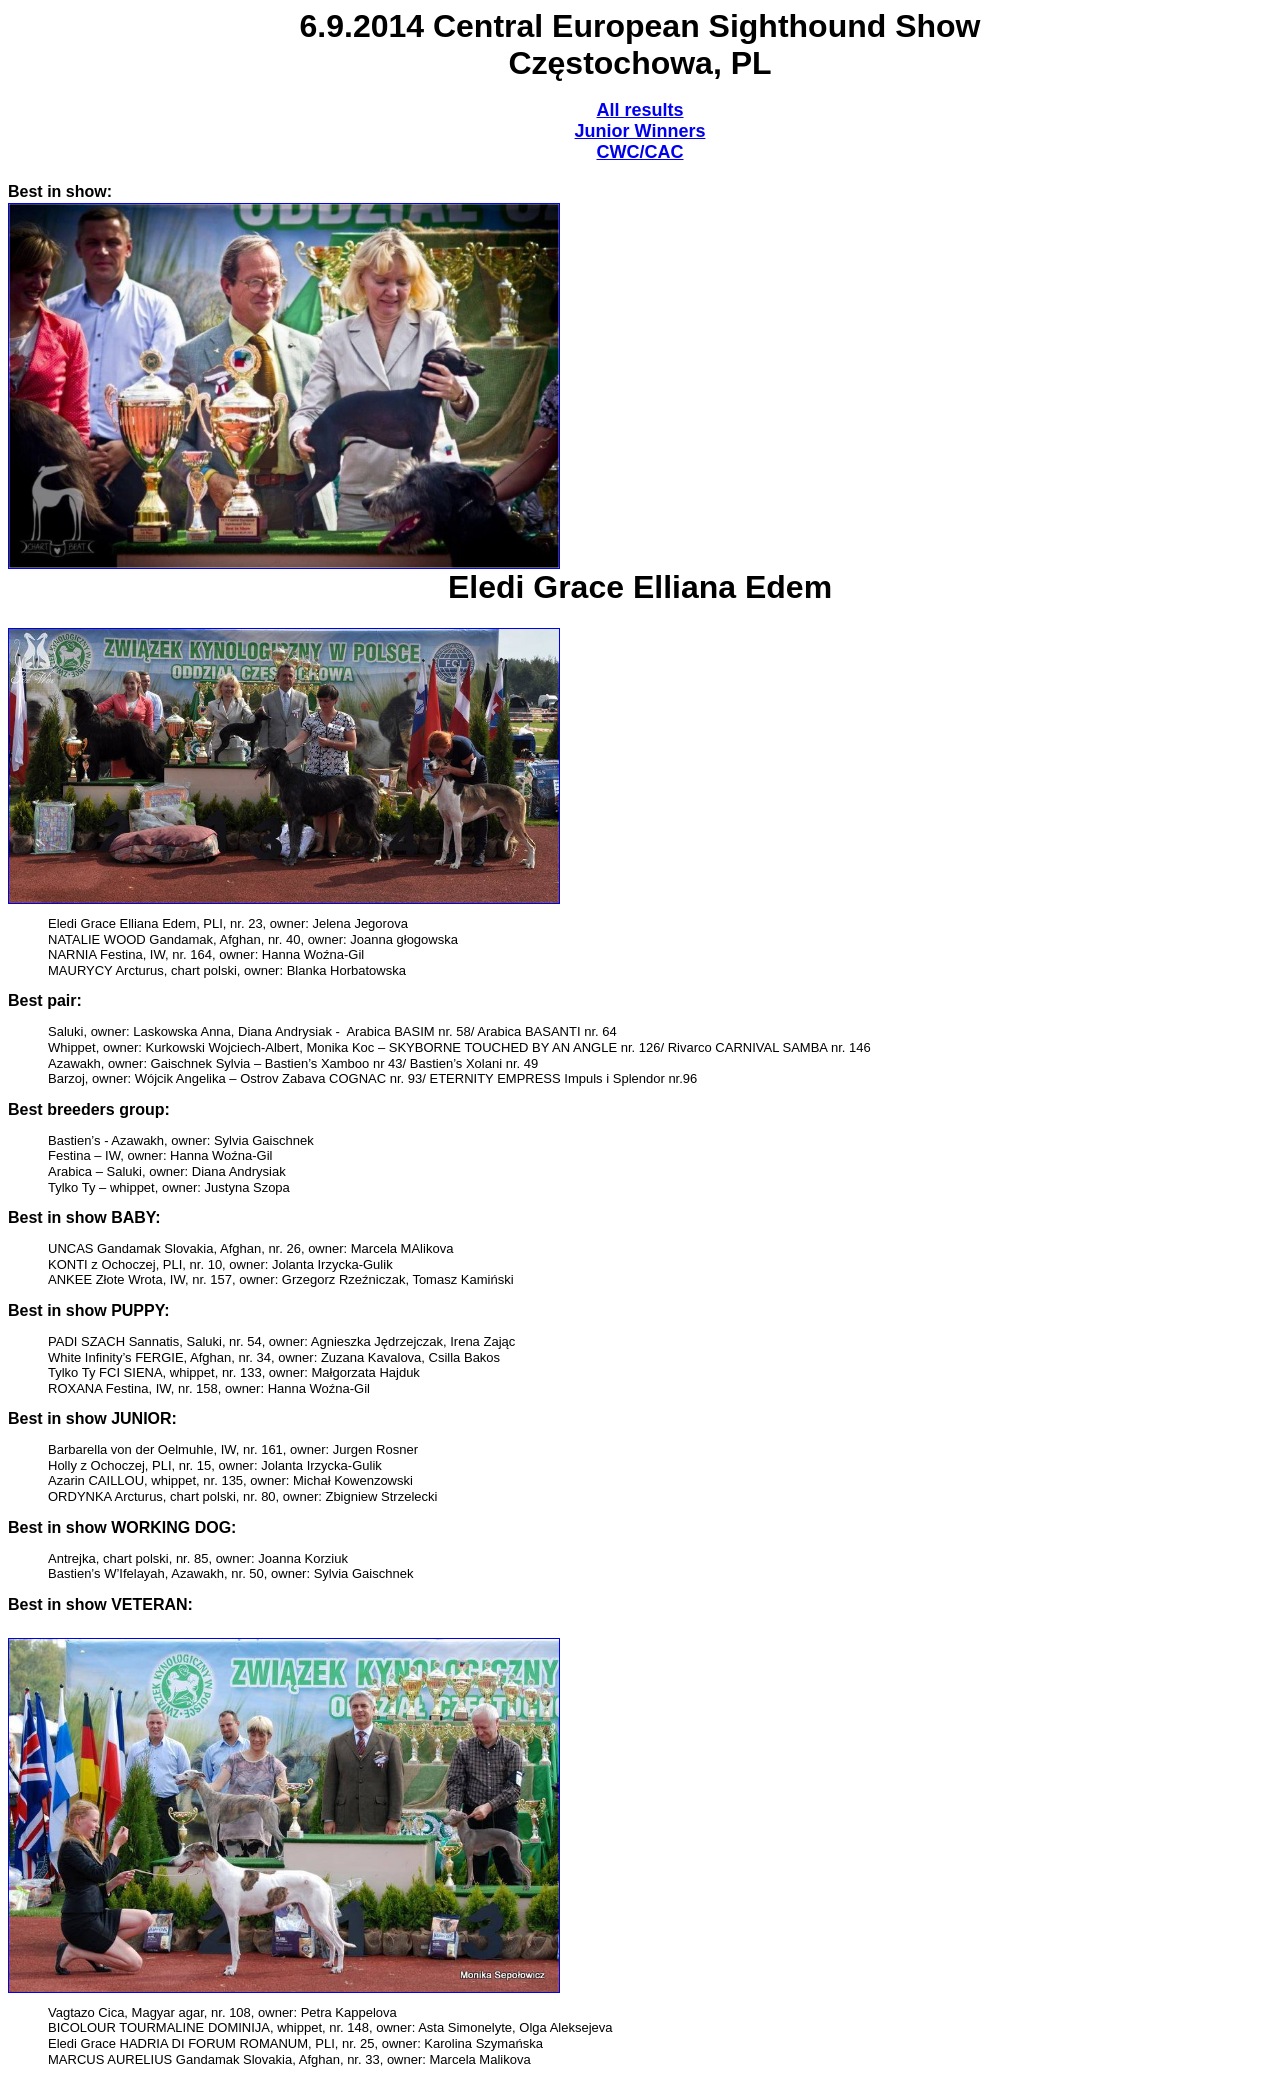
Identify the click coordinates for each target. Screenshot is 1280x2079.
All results (639, 110)
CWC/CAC (640, 152)
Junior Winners (640, 131)
